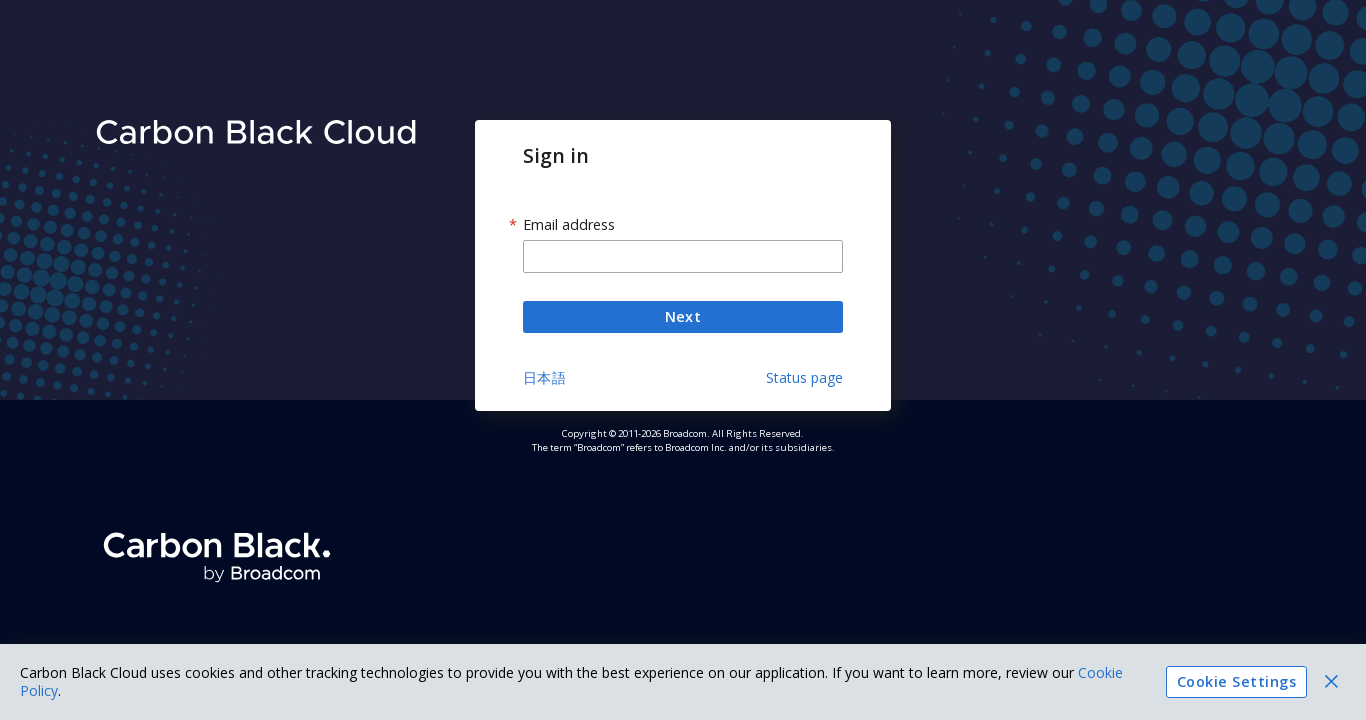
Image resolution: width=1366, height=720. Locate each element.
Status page (804, 378)
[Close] (1331, 681)
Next (683, 317)
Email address (569, 225)
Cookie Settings (1236, 682)
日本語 (544, 378)
